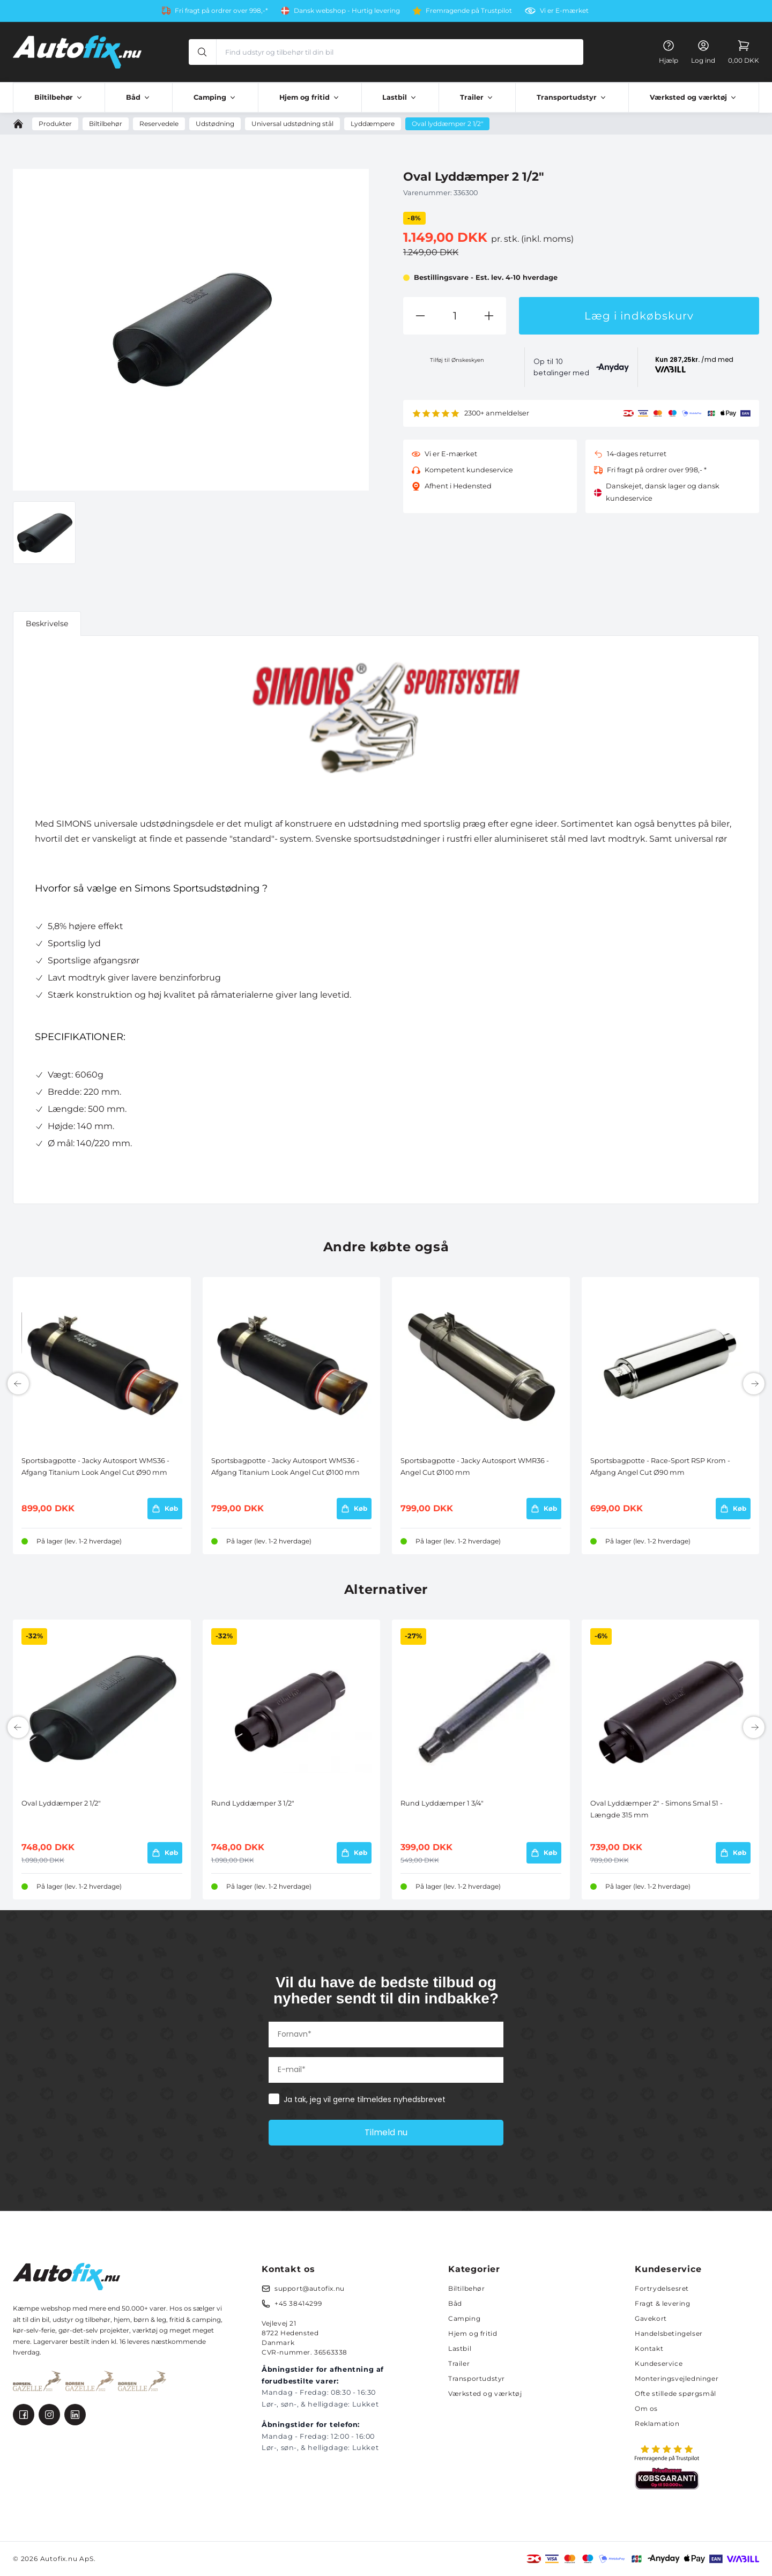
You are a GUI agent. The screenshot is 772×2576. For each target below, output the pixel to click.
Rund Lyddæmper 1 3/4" (442, 1803)
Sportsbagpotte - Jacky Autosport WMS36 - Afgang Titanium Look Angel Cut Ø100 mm (285, 1466)
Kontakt (649, 2348)
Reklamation (657, 2423)
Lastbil (459, 2348)
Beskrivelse (47, 623)
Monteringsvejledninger (676, 2378)
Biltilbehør (466, 2288)
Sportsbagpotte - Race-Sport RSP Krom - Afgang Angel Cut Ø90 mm (660, 1466)
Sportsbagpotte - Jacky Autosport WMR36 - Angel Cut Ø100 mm (474, 1466)
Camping (464, 2318)
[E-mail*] (386, 2070)
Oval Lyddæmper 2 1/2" (61, 1803)
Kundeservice (658, 2363)
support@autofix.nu (309, 2288)
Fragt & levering (663, 2303)
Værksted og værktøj (485, 2393)
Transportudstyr (476, 2378)
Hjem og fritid (472, 2333)
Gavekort (651, 2318)
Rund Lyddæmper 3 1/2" (252, 1803)
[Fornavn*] (386, 2034)
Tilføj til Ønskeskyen (457, 360)
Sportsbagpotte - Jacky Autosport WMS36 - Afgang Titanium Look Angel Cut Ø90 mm (95, 1466)
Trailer (459, 2363)
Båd (455, 2303)
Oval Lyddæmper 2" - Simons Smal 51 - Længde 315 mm (656, 1809)
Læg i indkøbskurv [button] (639, 315)
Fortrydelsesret (662, 2288)
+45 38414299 (298, 2303)
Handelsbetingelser (669, 2333)
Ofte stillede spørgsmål (675, 2393)
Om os (646, 2408)
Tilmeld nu (386, 2132)
